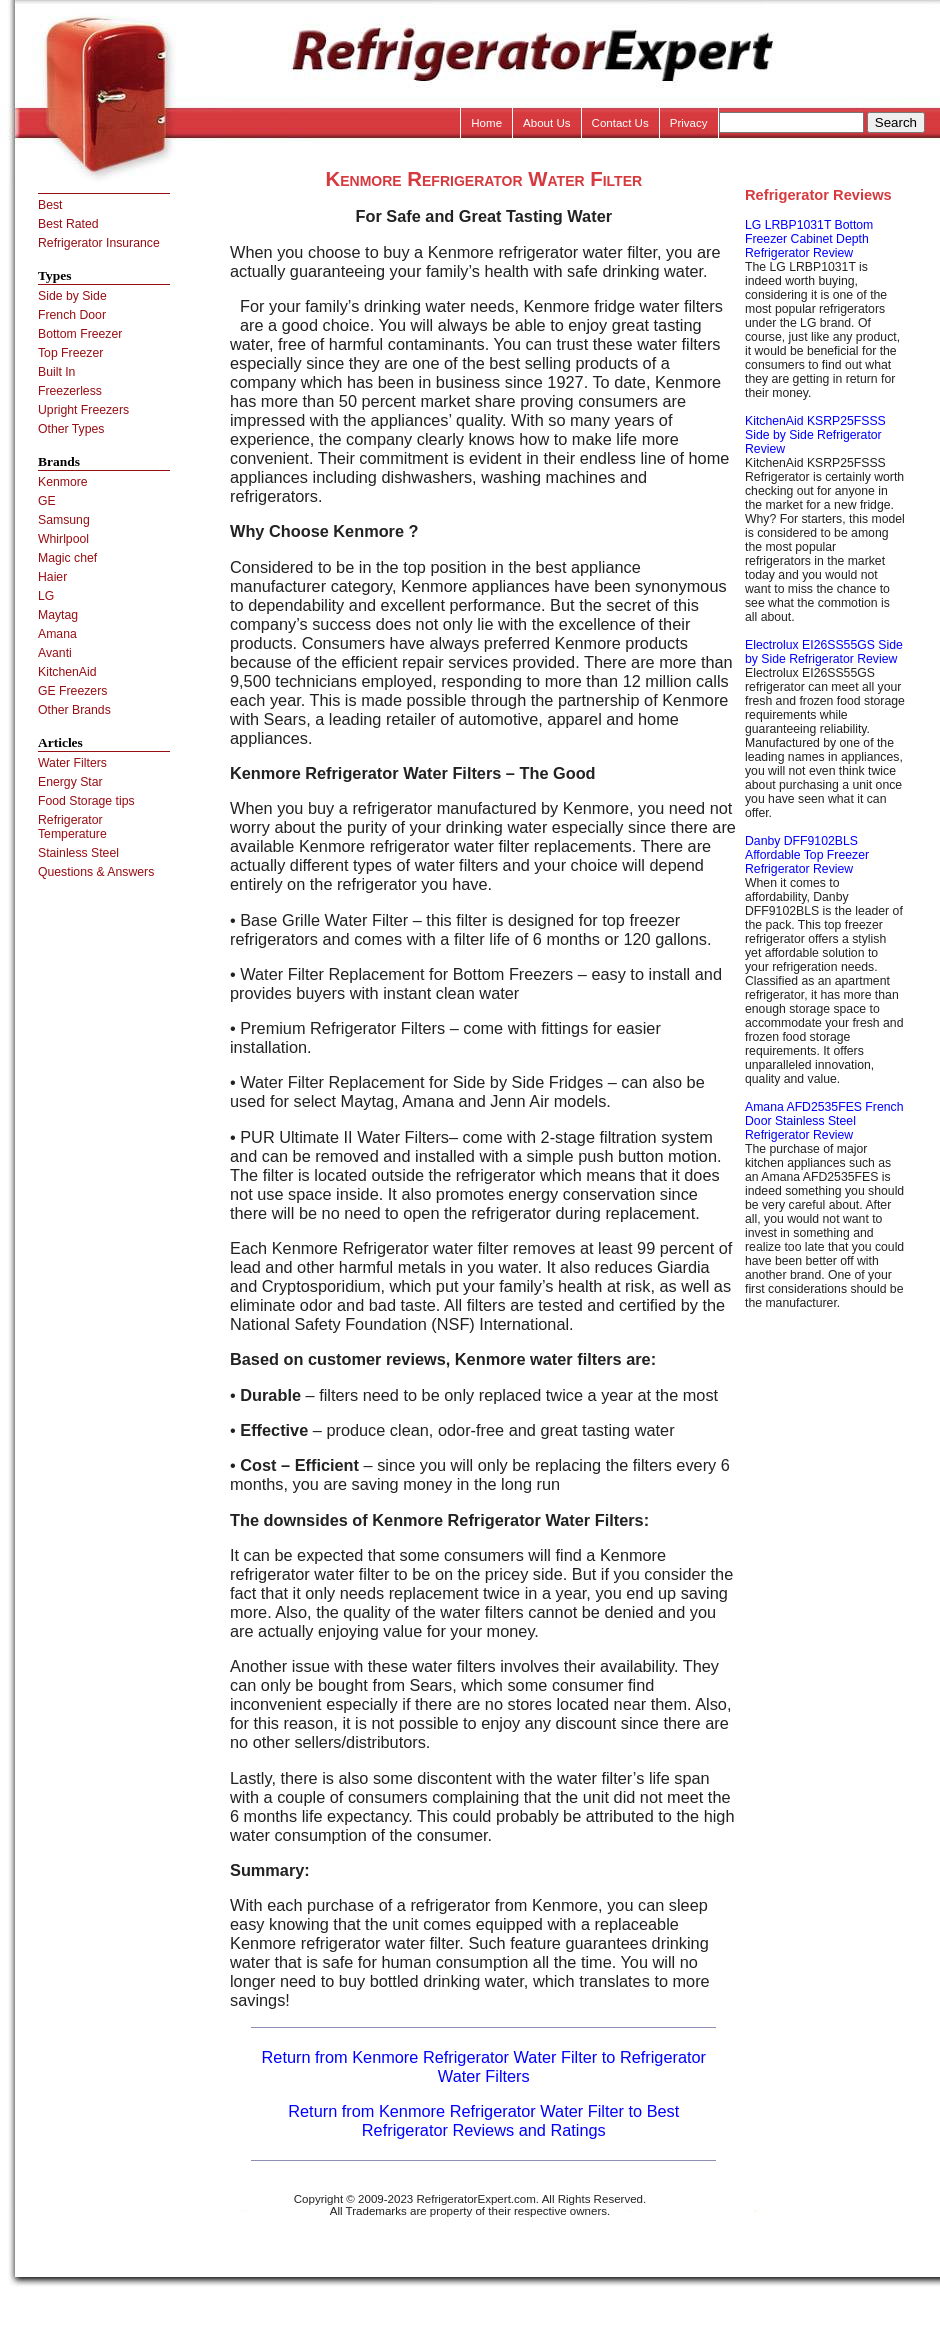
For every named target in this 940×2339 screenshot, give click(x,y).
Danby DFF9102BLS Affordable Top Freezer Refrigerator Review (807, 855)
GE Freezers (72, 691)
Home (486, 123)
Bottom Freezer (80, 334)
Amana (57, 634)
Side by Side (72, 296)
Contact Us (620, 123)
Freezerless (70, 391)
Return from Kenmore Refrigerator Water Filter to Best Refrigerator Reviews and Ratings (483, 2120)
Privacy (689, 123)
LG (46, 596)
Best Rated (68, 224)
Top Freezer (70, 353)
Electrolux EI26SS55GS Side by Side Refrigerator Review (824, 652)
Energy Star (70, 782)
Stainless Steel (78, 853)
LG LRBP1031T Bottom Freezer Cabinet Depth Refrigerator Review (809, 239)
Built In (56, 372)
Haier (52, 577)
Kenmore (63, 482)
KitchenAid (67, 672)
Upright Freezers (83, 410)
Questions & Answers (96, 872)
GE (47, 501)
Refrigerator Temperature (72, 827)
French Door (72, 315)
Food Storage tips (86, 801)
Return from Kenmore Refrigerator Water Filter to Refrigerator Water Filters (484, 2066)
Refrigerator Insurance (99, 243)
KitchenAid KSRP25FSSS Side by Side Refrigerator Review (815, 435)
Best (50, 205)
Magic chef (67, 558)
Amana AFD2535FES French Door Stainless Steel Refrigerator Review (824, 1121)
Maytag (58, 615)
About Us (547, 123)
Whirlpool (63, 539)
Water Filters (72, 763)
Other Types (71, 429)
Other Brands (74, 710)
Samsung (64, 520)
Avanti (55, 653)
